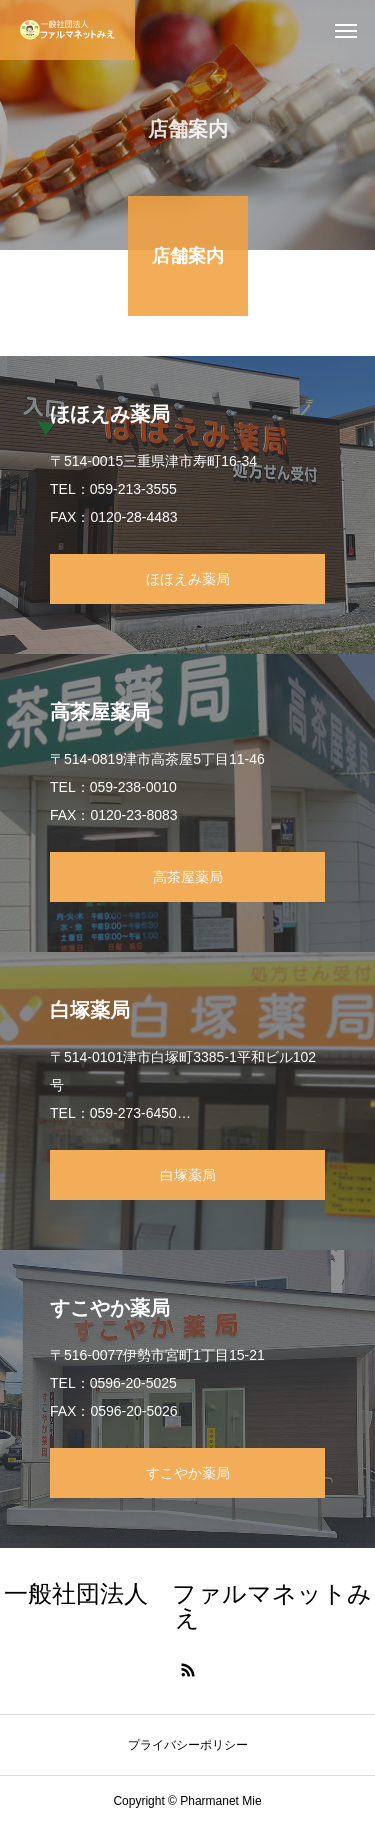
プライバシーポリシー (188, 1745)
